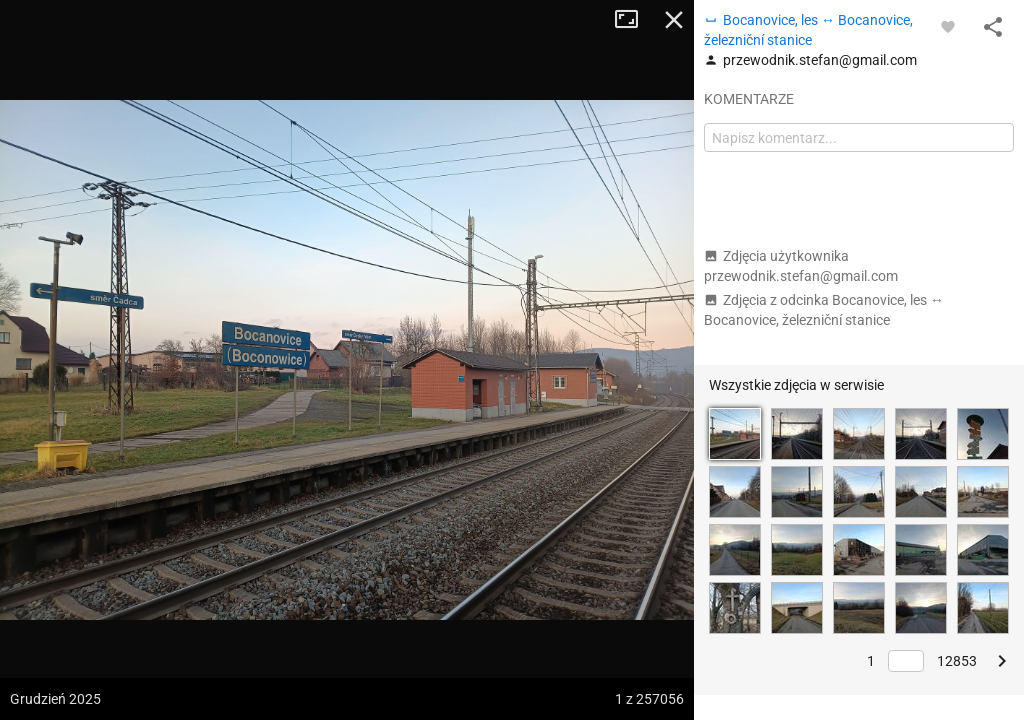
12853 (957, 661)
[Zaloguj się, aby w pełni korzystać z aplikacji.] (948, 26)
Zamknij (674, 20)
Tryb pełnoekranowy (634, 20)
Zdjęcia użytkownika (801, 266)
